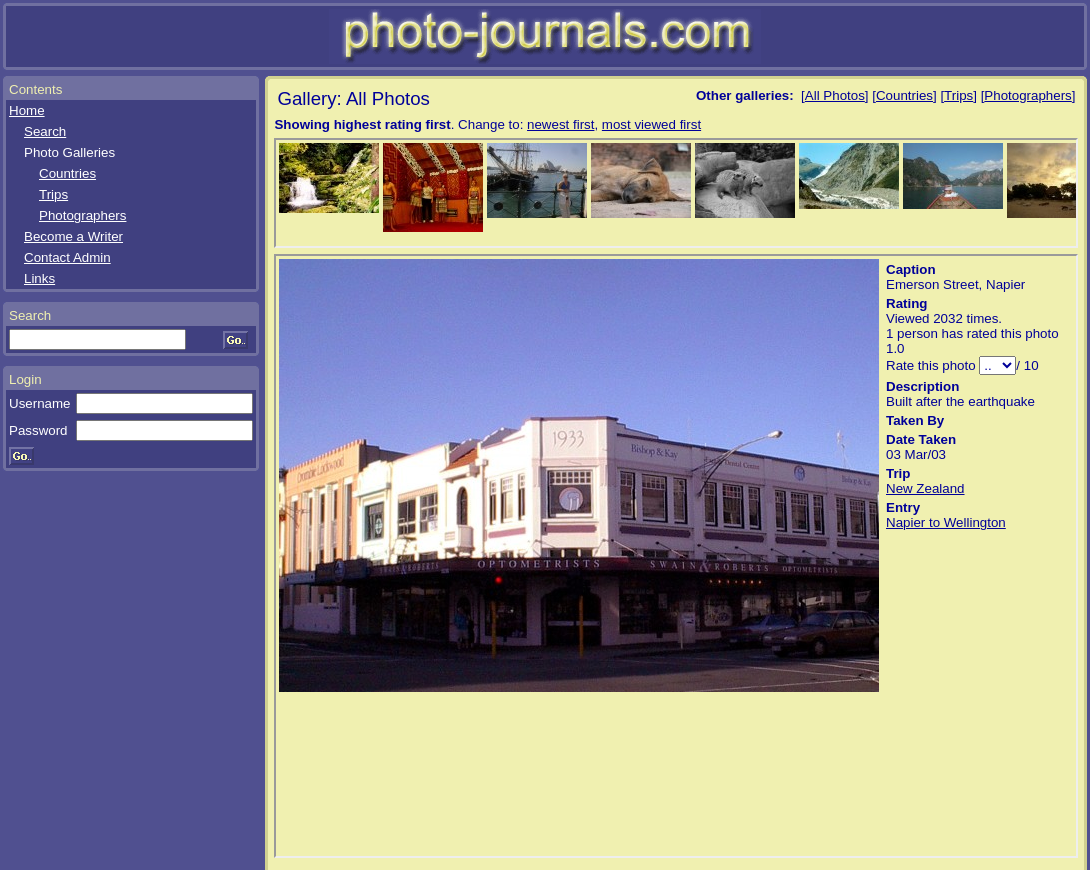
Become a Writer (73, 236)
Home (27, 110)
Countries (67, 173)
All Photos (835, 95)
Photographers (82, 215)
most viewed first (651, 124)
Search (45, 131)
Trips (53, 194)
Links (39, 278)
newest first (560, 124)
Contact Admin (67, 257)
